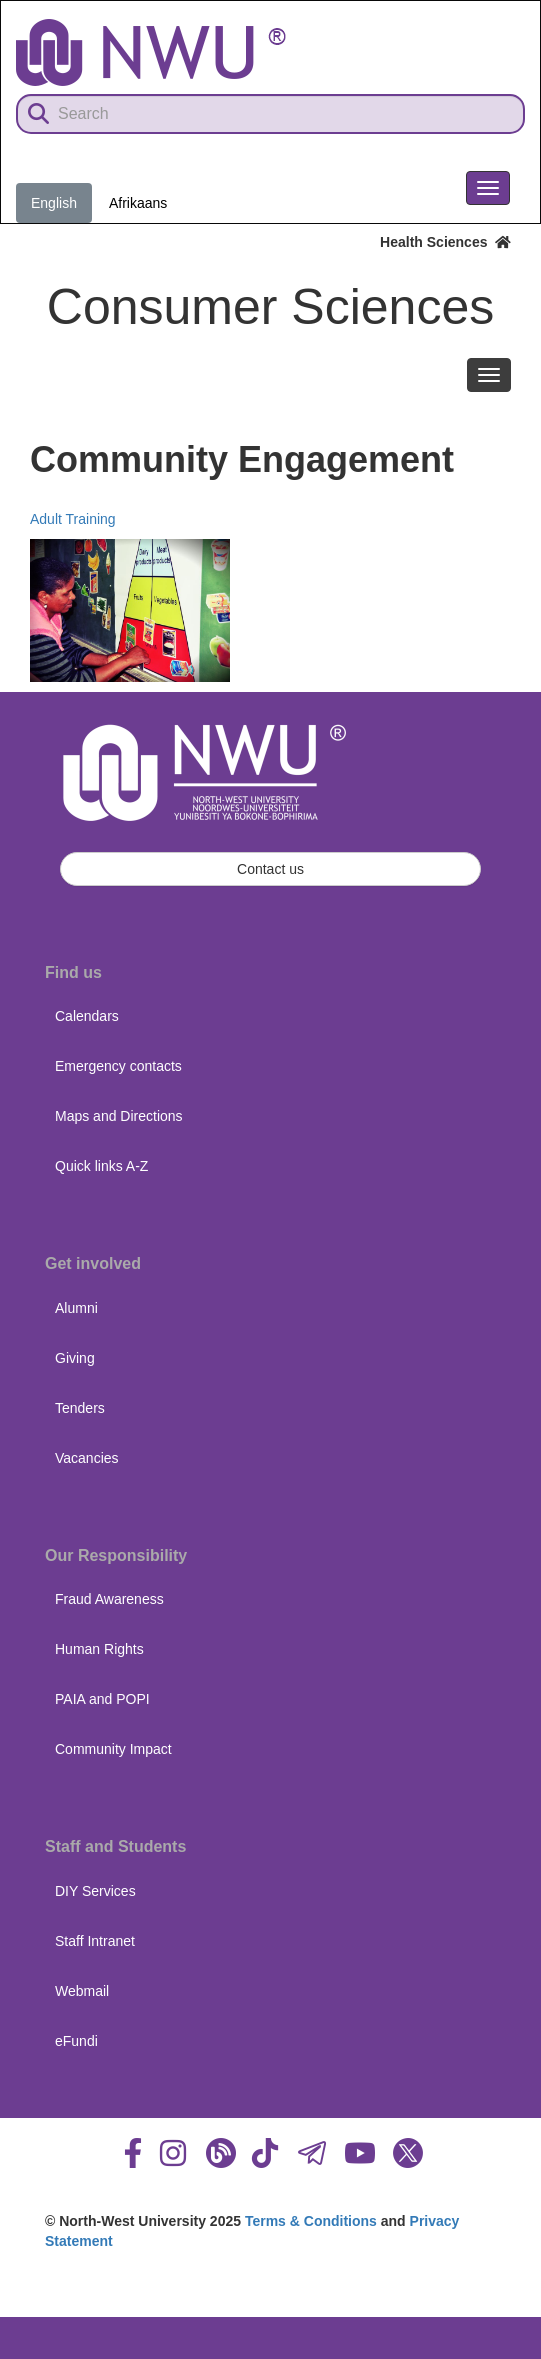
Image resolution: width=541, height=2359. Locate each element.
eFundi (76, 2041)
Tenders (80, 1408)
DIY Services (95, 1891)
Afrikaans (138, 203)
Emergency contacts (118, 1066)
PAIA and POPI (102, 1699)
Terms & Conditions (311, 2221)
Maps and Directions (119, 1116)
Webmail (82, 1991)
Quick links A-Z (101, 1166)
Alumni (76, 1308)
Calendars (87, 1016)
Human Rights (99, 1649)
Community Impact (113, 1749)
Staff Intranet (95, 1941)
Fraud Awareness (109, 1599)
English (54, 203)
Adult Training (73, 519)
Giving (75, 1358)
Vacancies (87, 1458)
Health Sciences (445, 242)
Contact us (270, 869)
